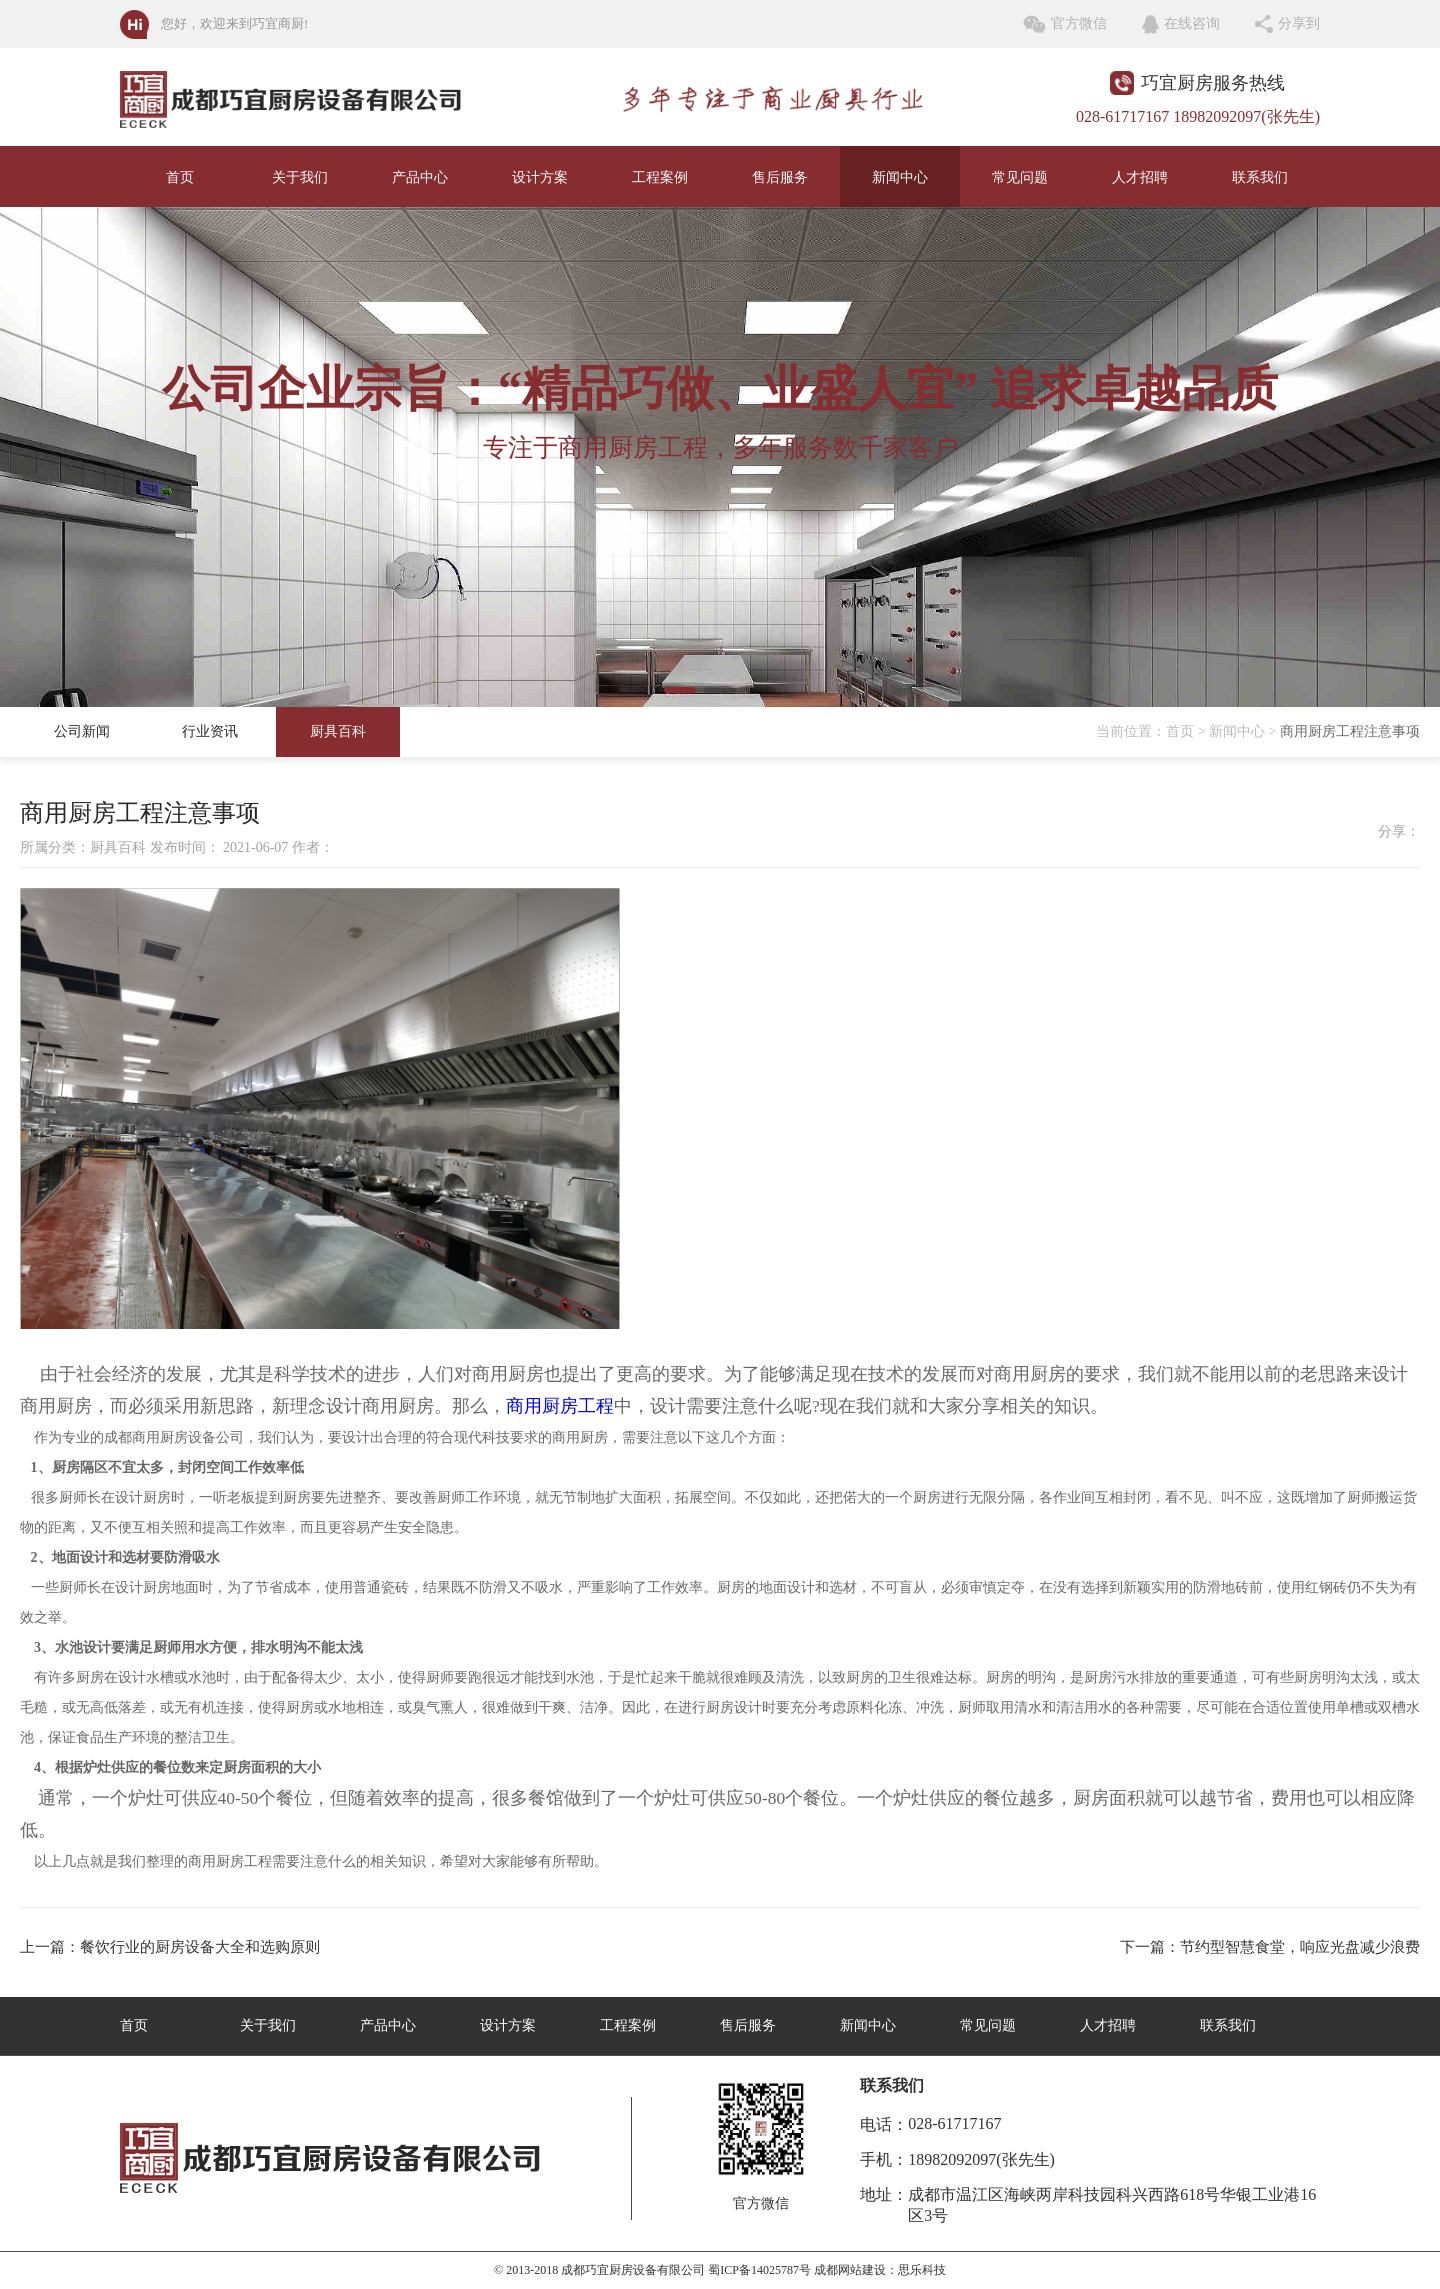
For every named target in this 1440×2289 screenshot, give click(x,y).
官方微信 (1079, 23)
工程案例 (660, 177)
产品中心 (420, 177)
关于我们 (300, 177)
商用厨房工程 (560, 1406)
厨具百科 (338, 731)
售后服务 (780, 177)
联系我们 (1260, 177)
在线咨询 (1192, 23)
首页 (180, 177)
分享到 (1299, 23)
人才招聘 (1140, 177)
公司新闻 (82, 731)
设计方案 (540, 177)
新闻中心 (900, 177)
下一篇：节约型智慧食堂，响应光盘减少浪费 (1270, 1947)
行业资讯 (210, 731)
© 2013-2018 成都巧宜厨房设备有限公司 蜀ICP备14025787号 (652, 2270)
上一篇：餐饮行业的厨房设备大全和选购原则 (170, 1947)
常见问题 (1020, 177)
